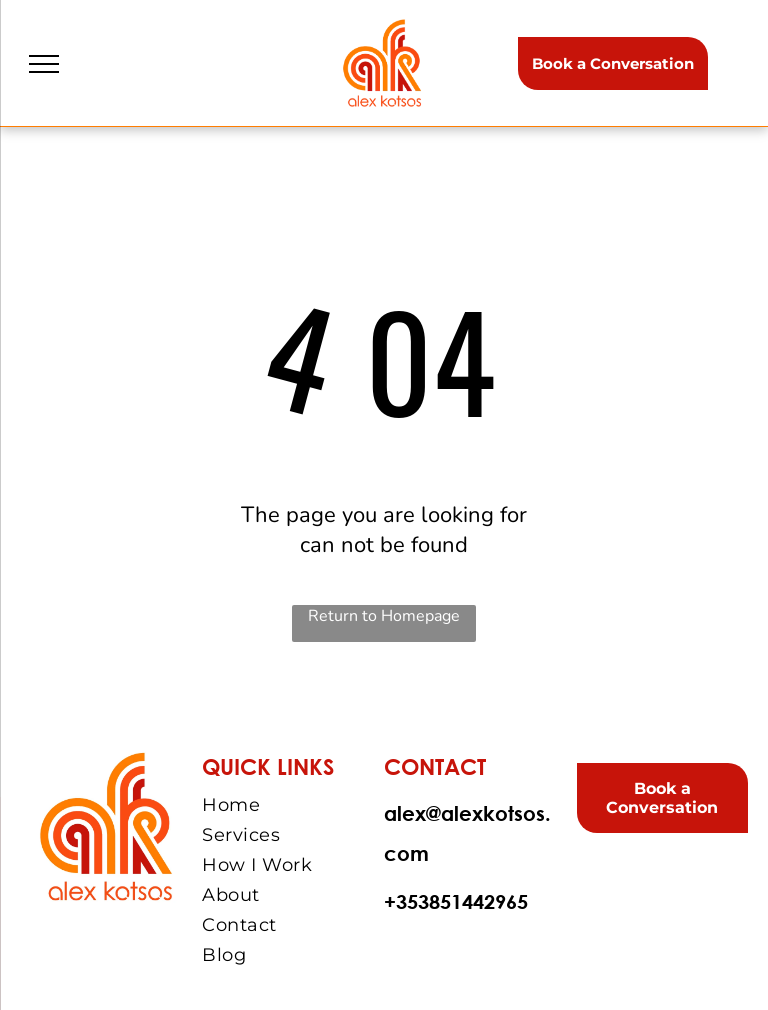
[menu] (44, 64)
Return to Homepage (384, 616)
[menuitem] (290, 805)
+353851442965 (456, 901)
